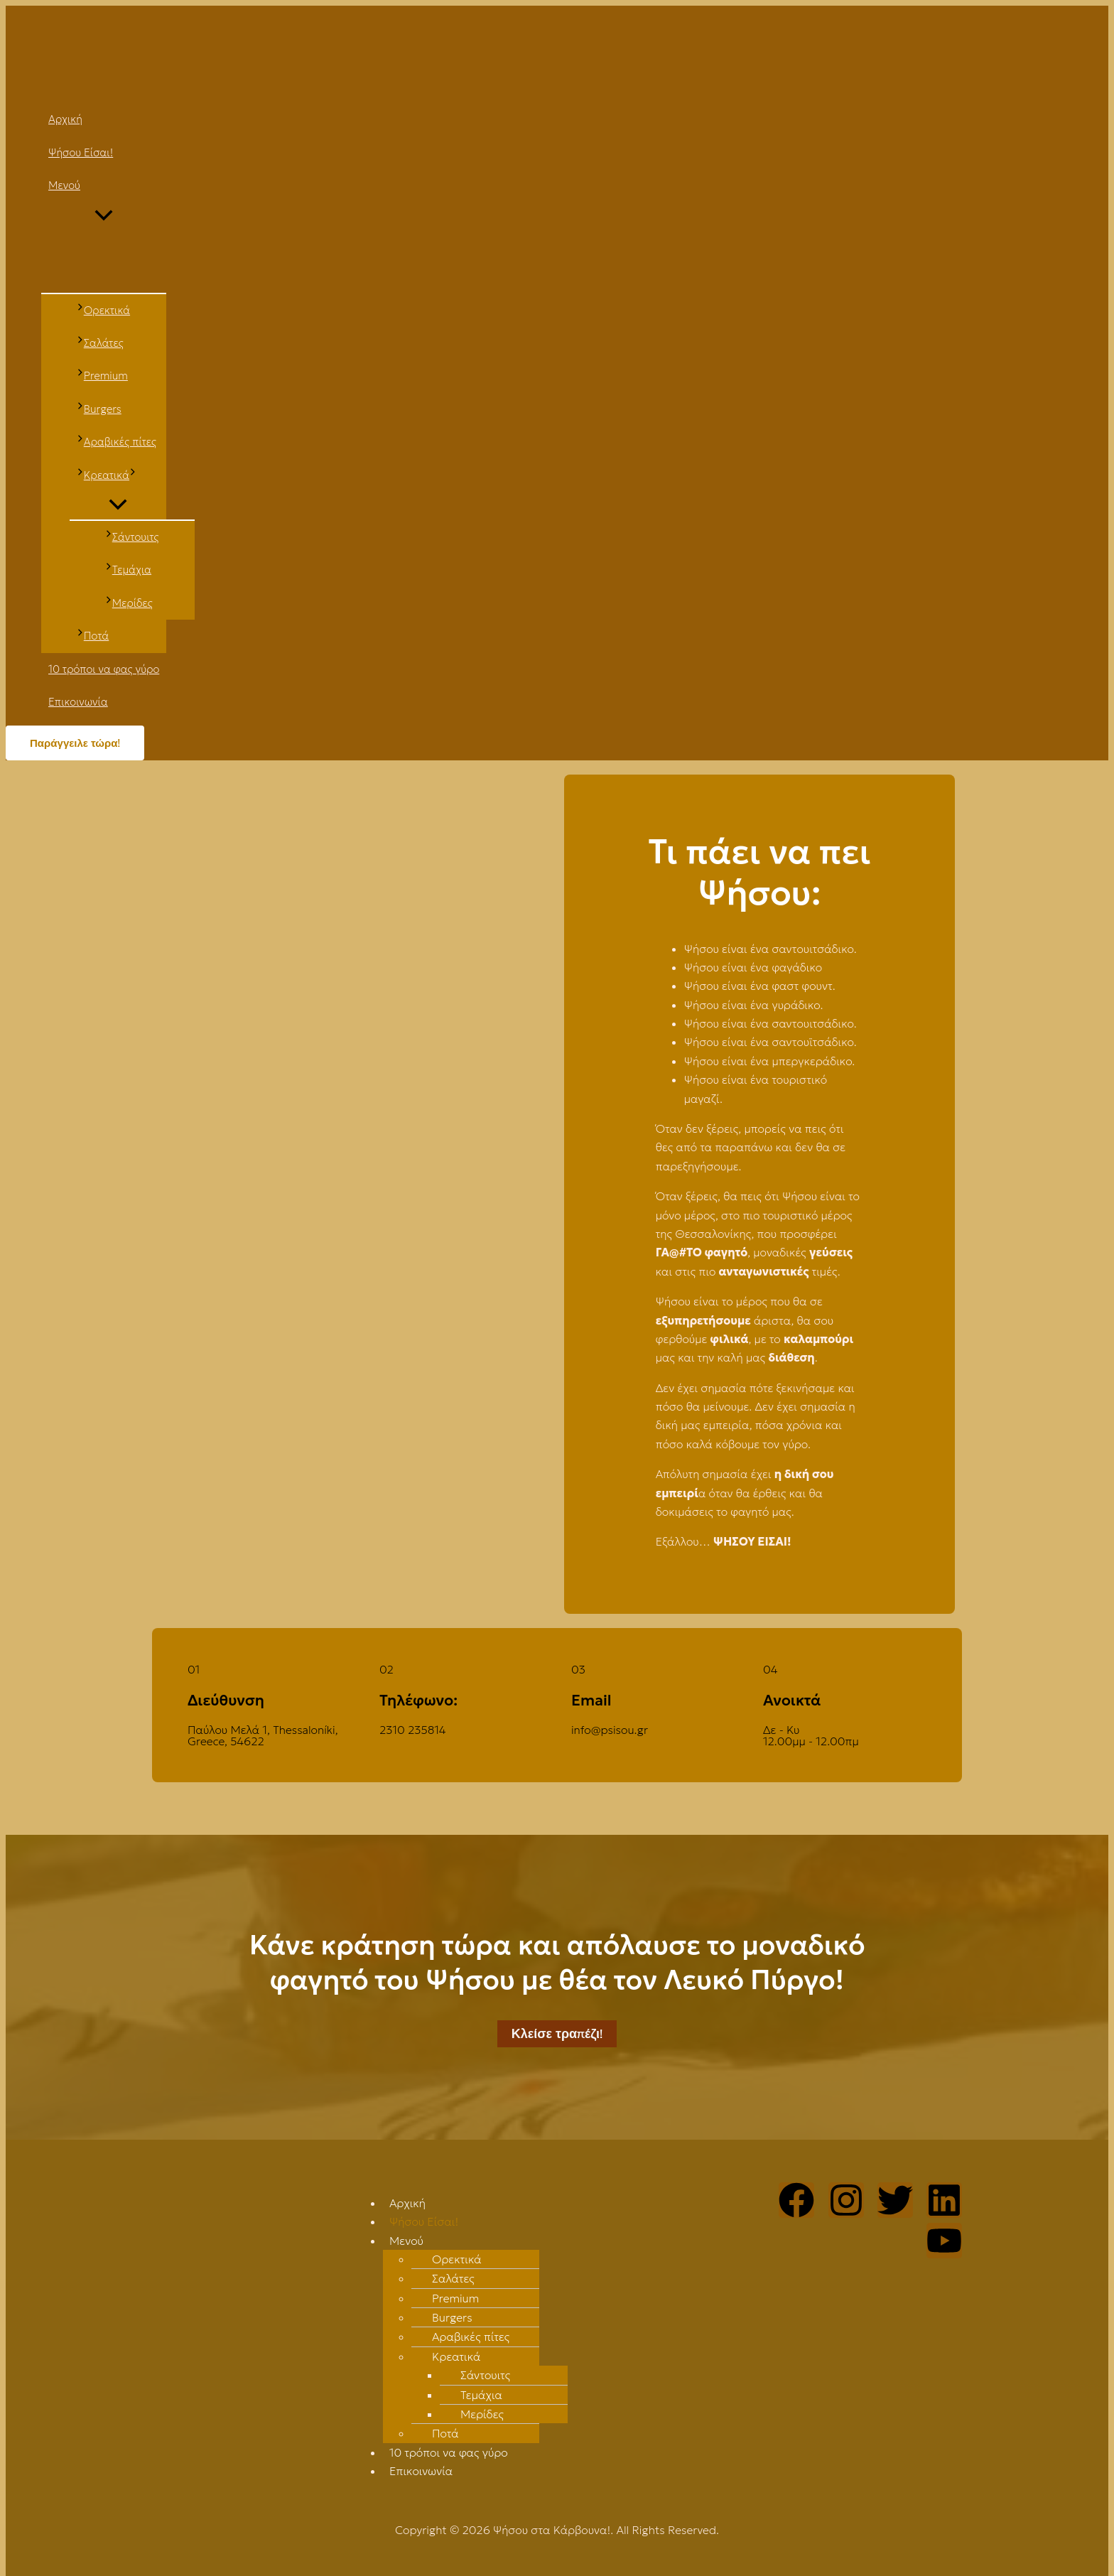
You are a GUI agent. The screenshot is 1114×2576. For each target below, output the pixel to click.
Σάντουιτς (485, 2375)
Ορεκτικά (457, 2259)
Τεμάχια (481, 2395)
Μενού (406, 2240)
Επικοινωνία (421, 2471)
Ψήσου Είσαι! (423, 2221)
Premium (455, 2298)
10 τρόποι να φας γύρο (448, 2452)
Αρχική (407, 2203)
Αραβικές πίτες (470, 2336)
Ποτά (445, 2433)
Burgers (452, 2317)
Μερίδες (482, 2414)
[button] (564, 2240)
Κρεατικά (456, 2356)
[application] (132, 475)
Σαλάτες (453, 2278)
